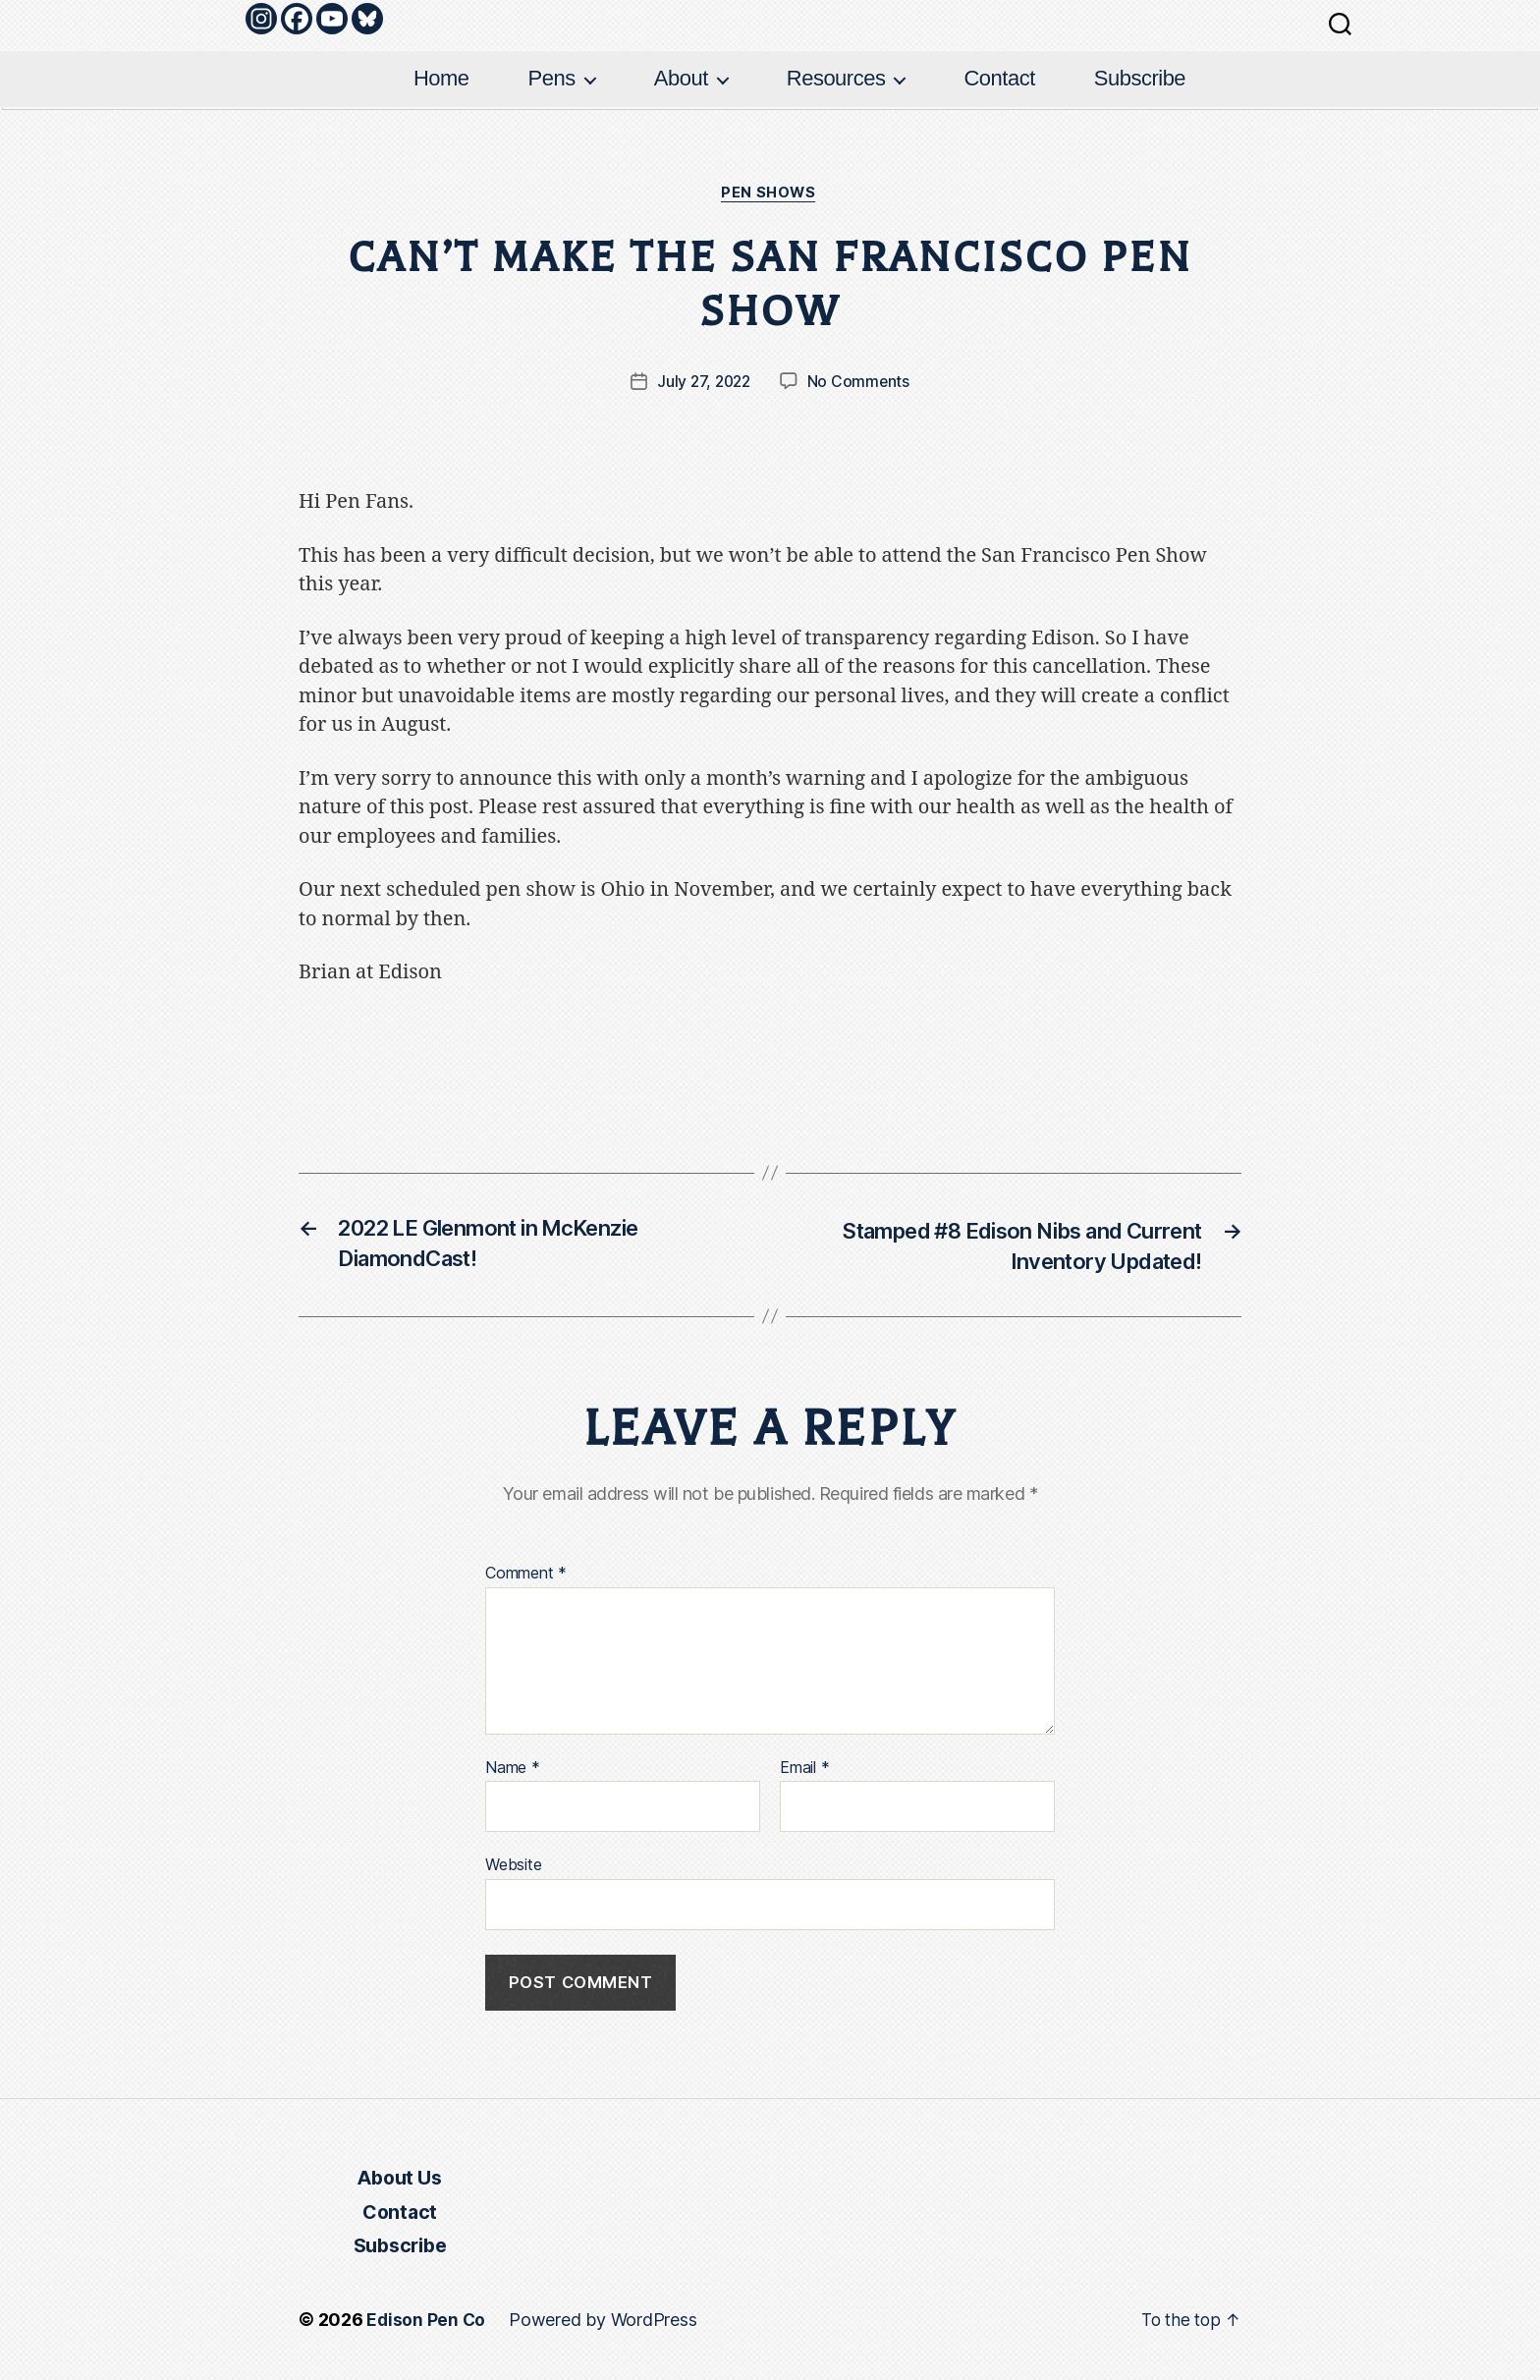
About (681, 78)
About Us (399, 2183)
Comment (526, 1577)
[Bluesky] (367, 18)
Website (513, 1868)
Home (441, 78)
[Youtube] (332, 18)
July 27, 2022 (703, 383)
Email (804, 1772)
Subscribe (1139, 78)
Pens (552, 78)
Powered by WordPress (604, 2324)
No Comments (860, 383)
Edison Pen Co (426, 2324)
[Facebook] (296, 18)
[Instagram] (261, 18)
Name (512, 1772)
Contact (998, 78)
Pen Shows (770, 194)
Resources (836, 78)
